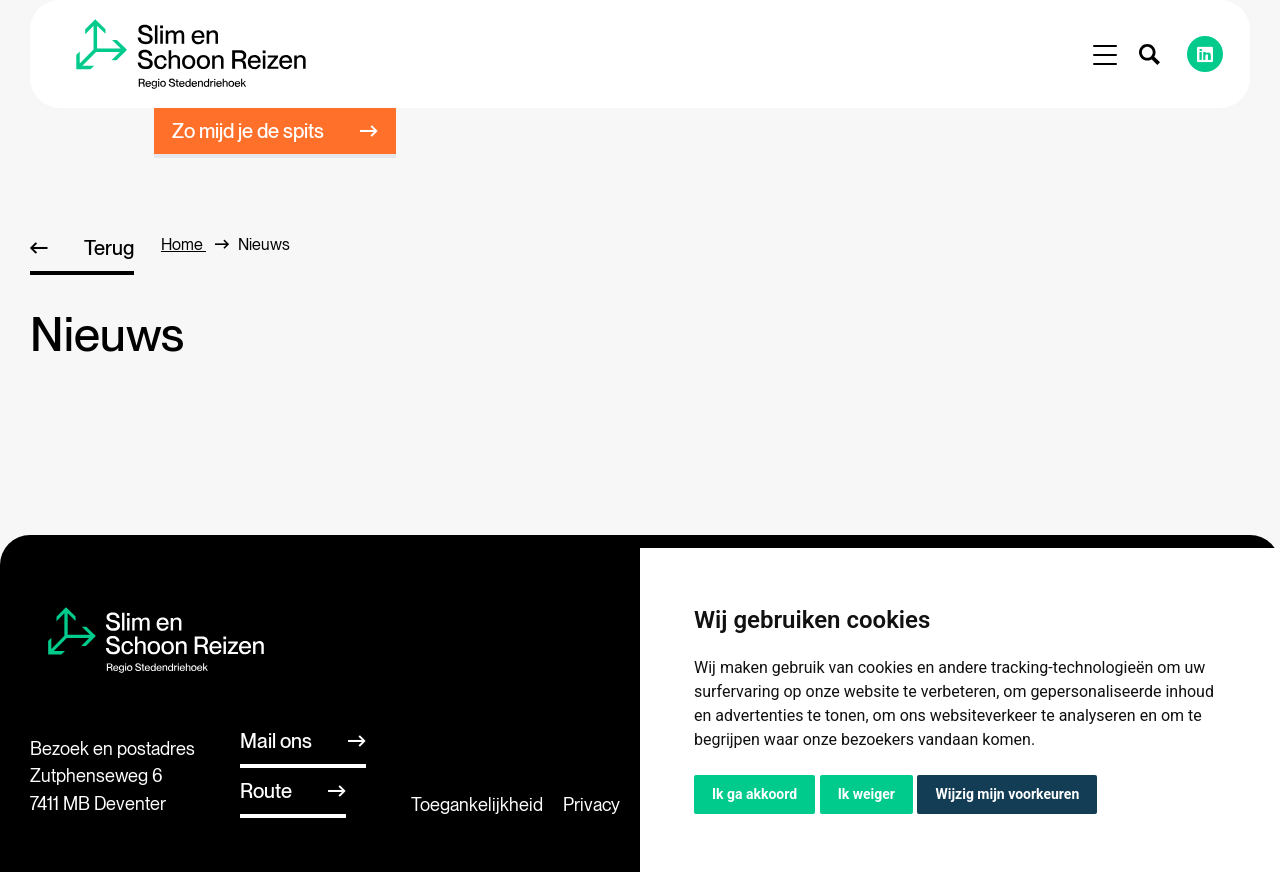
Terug (109, 248)
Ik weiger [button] (866, 794)
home (195, 244)
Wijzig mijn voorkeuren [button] (1007, 794)
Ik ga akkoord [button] (754, 794)
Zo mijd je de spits (248, 131)
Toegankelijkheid (477, 804)
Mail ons (276, 741)
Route (266, 791)
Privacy (591, 804)
